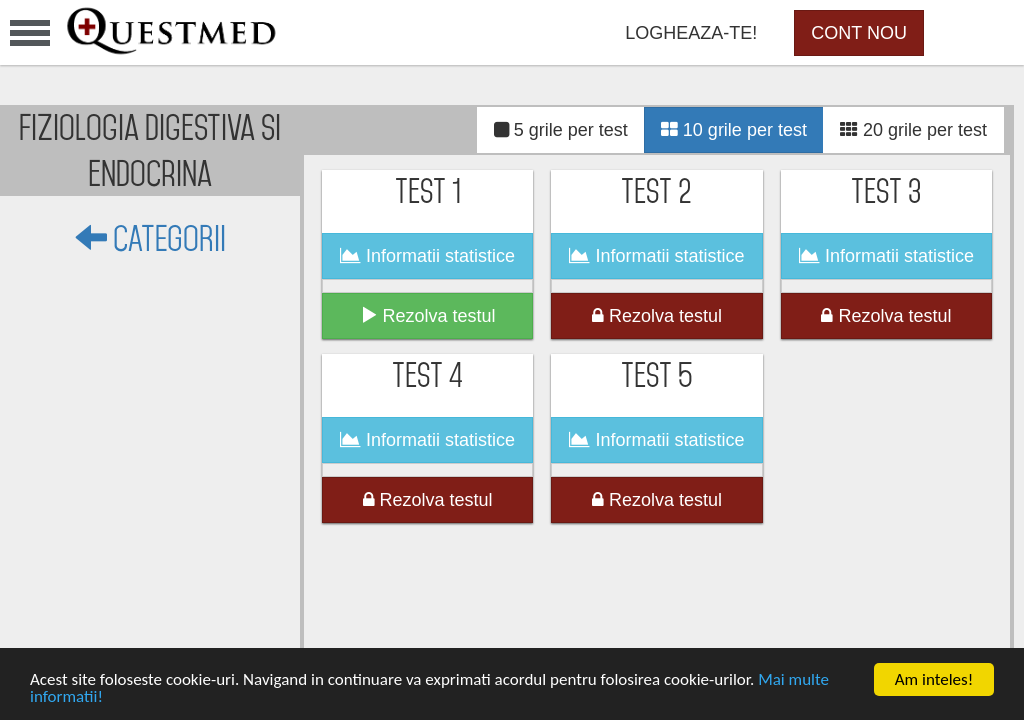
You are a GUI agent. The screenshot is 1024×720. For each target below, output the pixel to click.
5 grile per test (561, 130)
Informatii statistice (427, 256)
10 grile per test (734, 130)
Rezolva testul (428, 315)
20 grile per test (913, 130)
